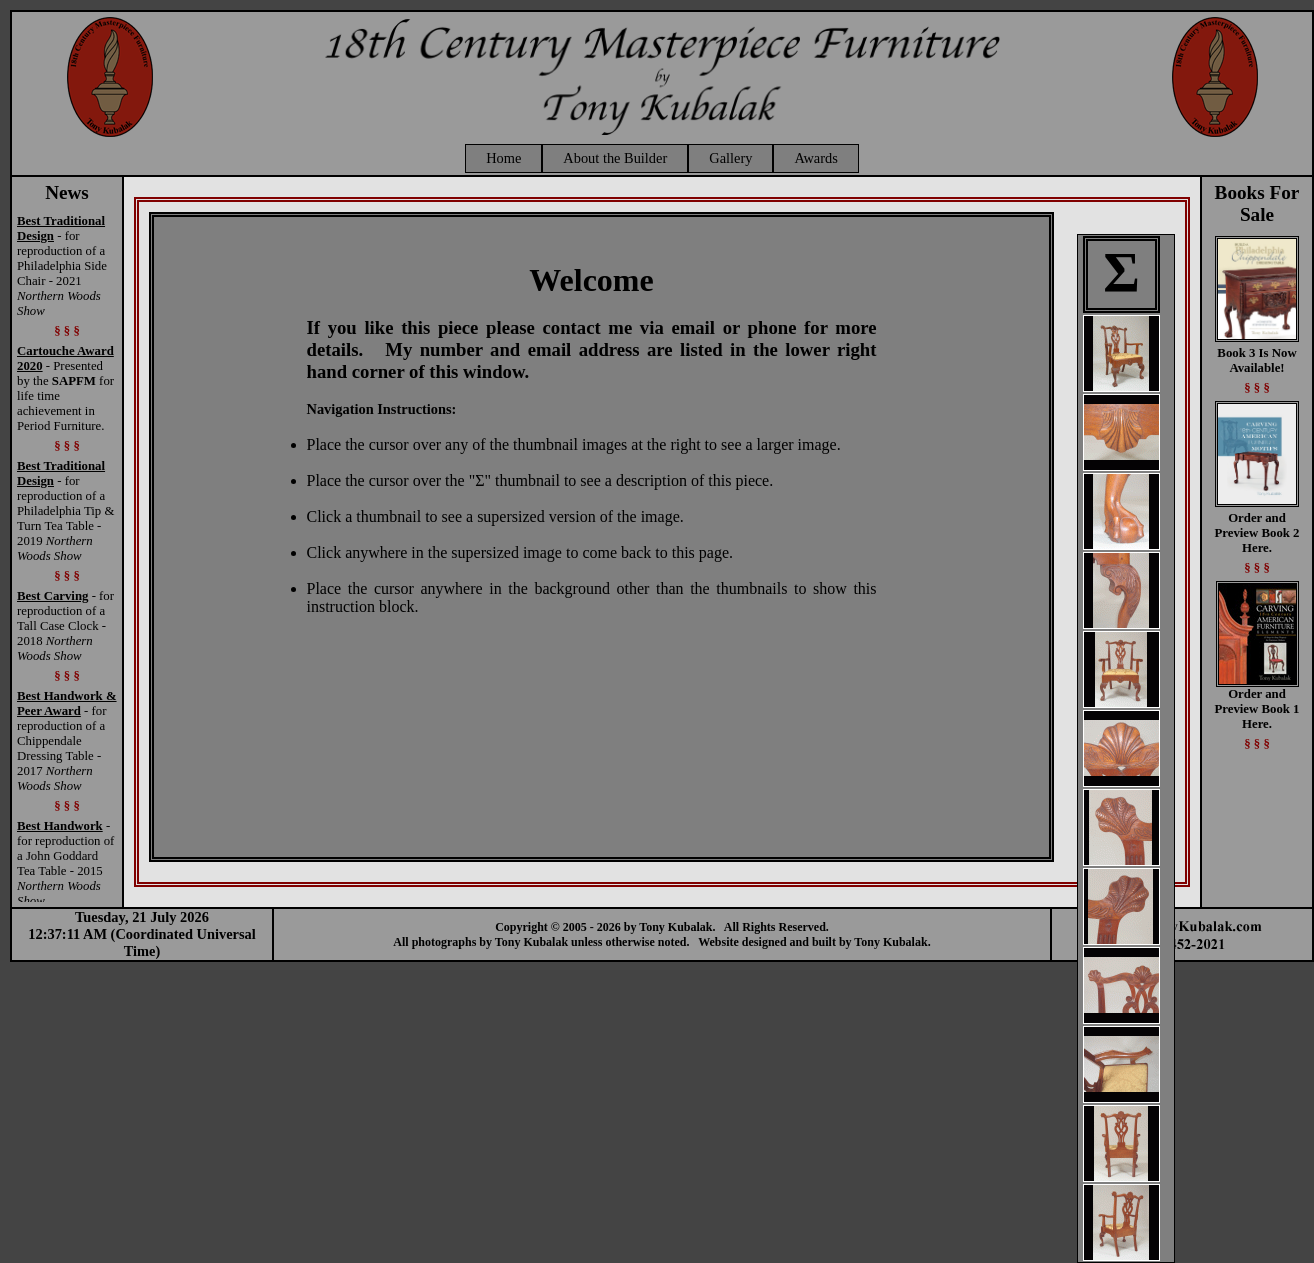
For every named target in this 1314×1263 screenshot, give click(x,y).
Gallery (730, 158)
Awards (815, 158)
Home (503, 158)
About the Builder (615, 158)
